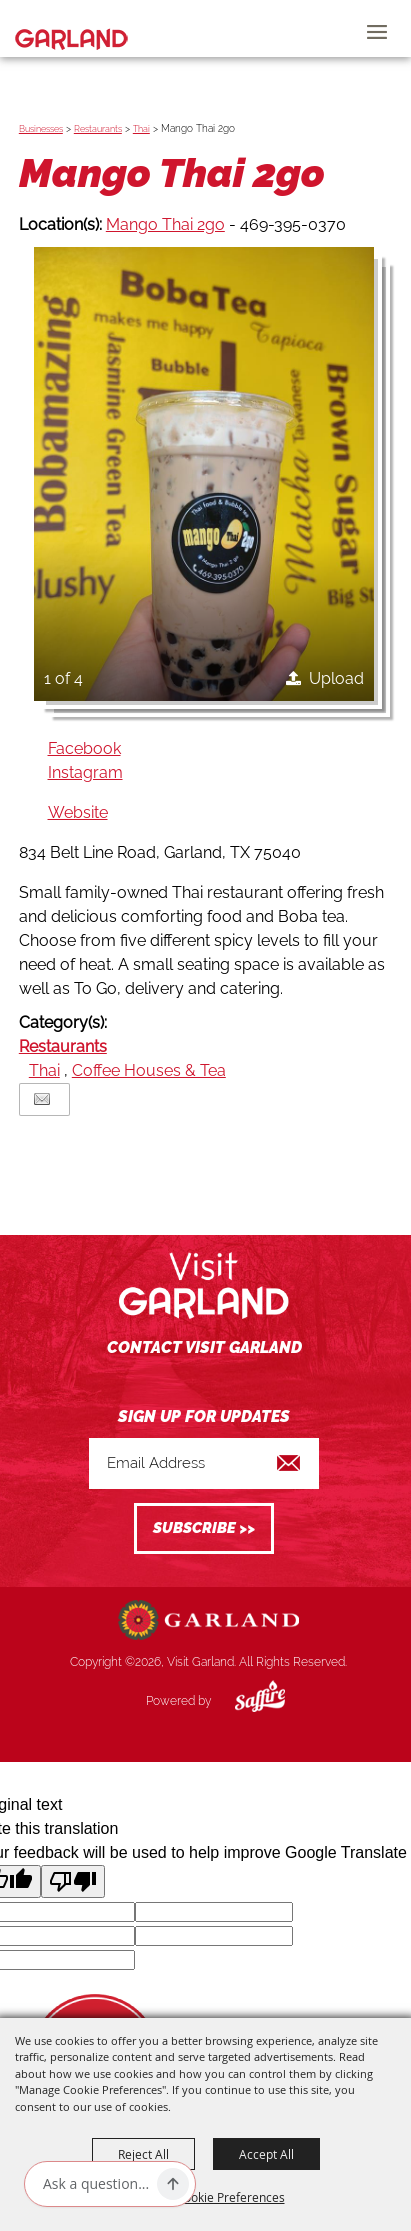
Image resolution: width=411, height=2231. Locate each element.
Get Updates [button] (204, 1528)
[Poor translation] (73, 1881)
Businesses (41, 129)
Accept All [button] (266, 2154)
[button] (204, 474)
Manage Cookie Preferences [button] (206, 2197)
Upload (336, 678)
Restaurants (98, 129)
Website (78, 812)
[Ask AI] (96, 2184)
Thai (141, 129)
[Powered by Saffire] (245, 1701)
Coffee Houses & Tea (149, 1070)
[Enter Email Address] (204, 1463)
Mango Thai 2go (165, 224)
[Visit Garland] (71, 28)
